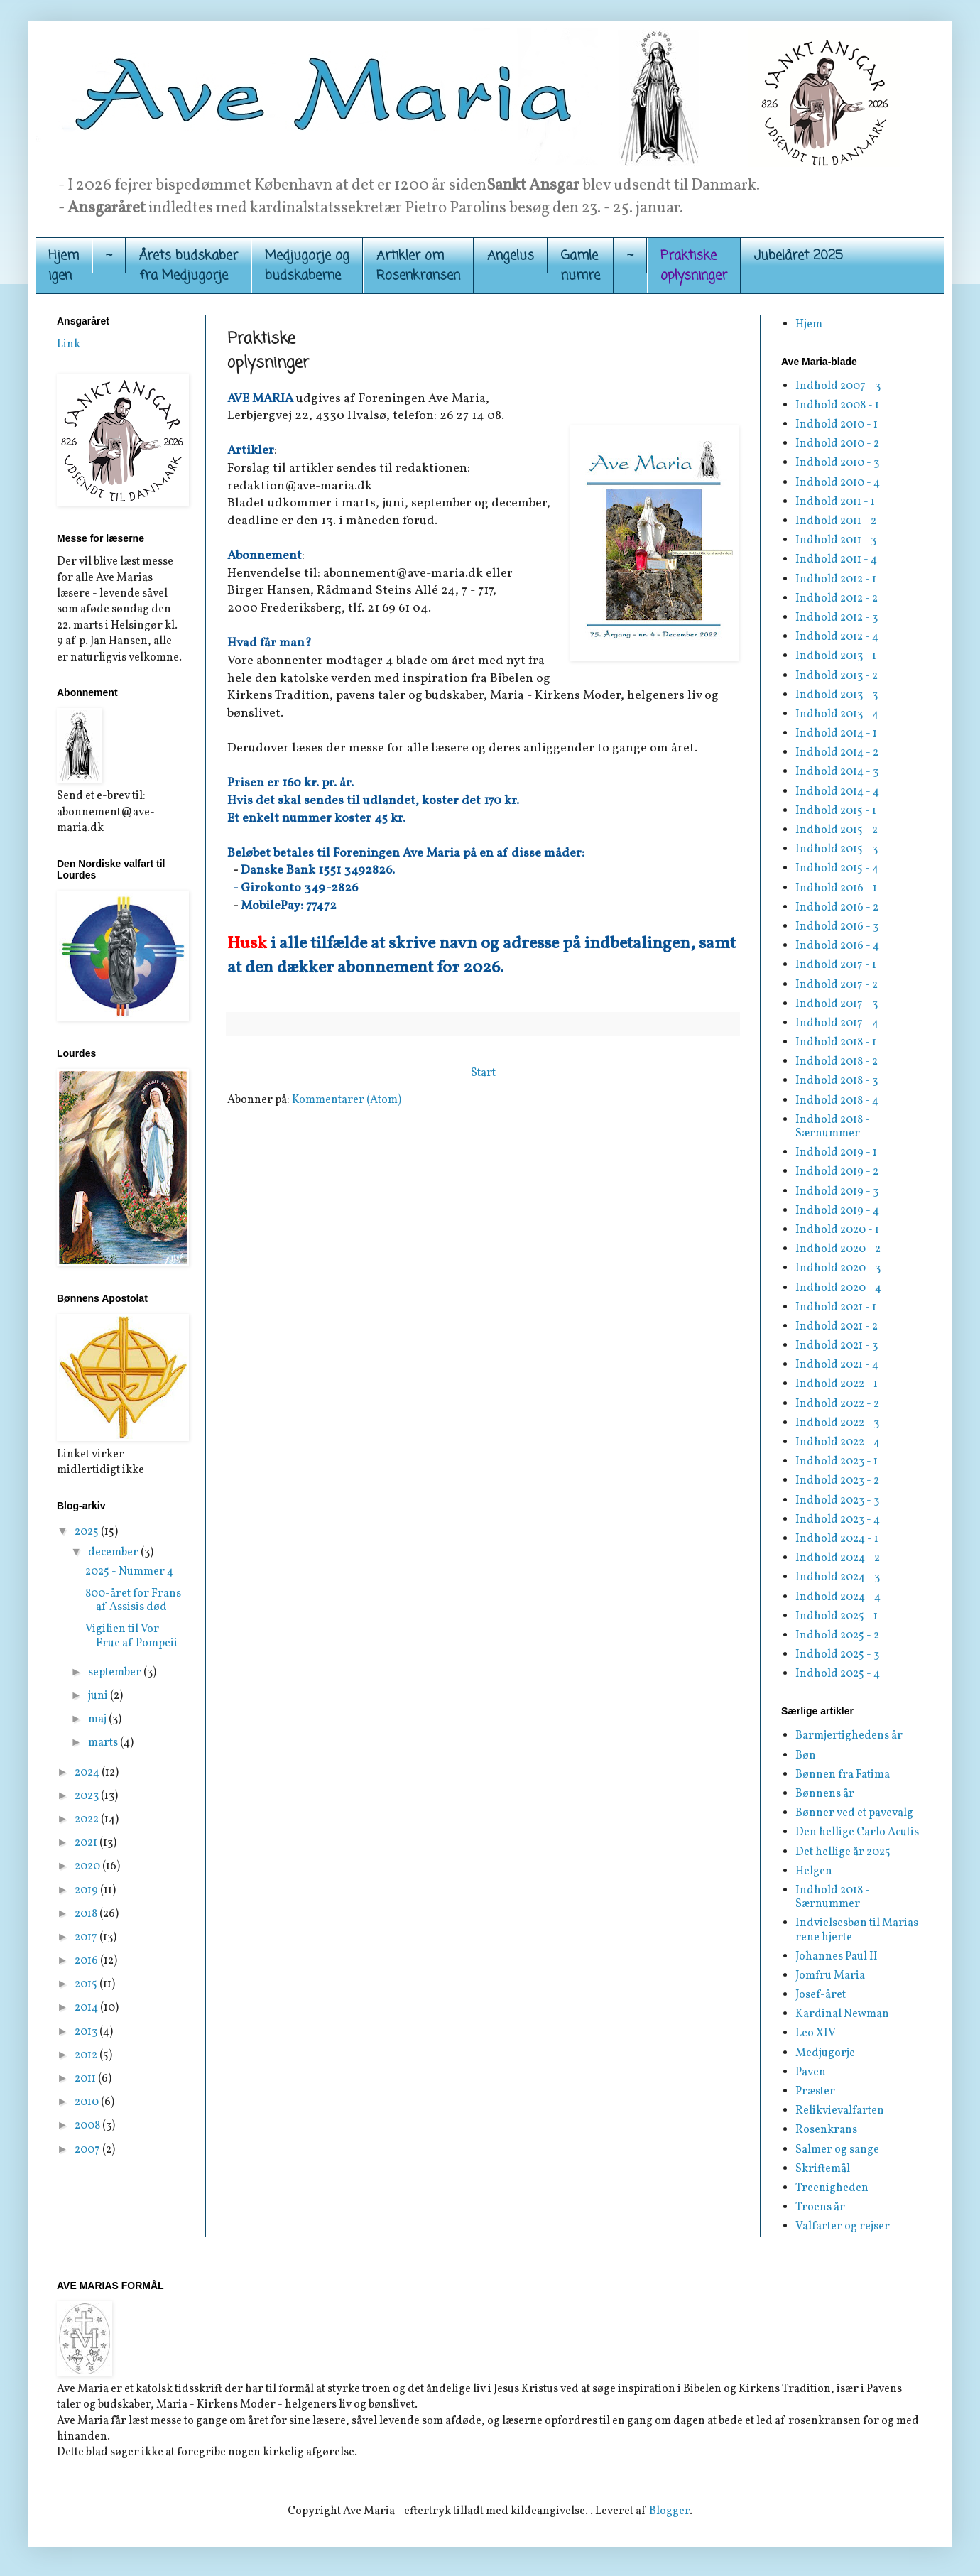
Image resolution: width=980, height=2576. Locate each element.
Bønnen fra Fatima (842, 1775)
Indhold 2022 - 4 (837, 1442)
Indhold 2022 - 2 (837, 1404)
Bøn (805, 1755)
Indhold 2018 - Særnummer (832, 1126)
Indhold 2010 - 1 (836, 425)
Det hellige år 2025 (843, 1852)
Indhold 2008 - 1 (837, 405)
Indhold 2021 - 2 (836, 1327)
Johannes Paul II (836, 1956)
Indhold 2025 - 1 (836, 1616)
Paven (810, 2072)
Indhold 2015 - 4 (836, 868)
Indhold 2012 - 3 (836, 618)
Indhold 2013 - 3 (836, 695)
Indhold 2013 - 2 (836, 676)
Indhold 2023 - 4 (837, 1520)
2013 (87, 2032)
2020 (88, 1866)
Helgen (813, 1871)
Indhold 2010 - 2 (837, 444)
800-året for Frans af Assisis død (133, 1600)
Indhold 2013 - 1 (835, 656)
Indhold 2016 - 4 (837, 946)
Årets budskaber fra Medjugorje (188, 266)
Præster (815, 2091)
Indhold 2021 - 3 (836, 1346)
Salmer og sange (837, 2150)
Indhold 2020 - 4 (838, 1288)
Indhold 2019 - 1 (836, 1153)
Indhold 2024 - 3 (837, 1577)
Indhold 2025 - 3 (837, 1655)
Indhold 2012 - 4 (836, 637)
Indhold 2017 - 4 (836, 1023)
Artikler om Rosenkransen (418, 266)
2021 (87, 1843)
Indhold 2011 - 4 (836, 559)
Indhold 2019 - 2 (836, 1172)
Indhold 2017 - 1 (835, 965)
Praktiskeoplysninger (693, 266)
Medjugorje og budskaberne (307, 266)
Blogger (669, 2511)
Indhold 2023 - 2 (837, 1481)
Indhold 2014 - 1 (836, 733)
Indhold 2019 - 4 (837, 1211)
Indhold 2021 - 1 (835, 1307)
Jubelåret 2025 (798, 256)
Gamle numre (580, 266)
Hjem (808, 324)
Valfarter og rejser (842, 2226)
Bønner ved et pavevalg (854, 1813)
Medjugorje (825, 2053)
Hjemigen (63, 266)
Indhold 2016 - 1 (836, 888)
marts (104, 1743)
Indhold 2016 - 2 (836, 907)
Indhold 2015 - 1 (835, 811)
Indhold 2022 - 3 (837, 1423)
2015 (87, 1984)
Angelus (510, 256)
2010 (88, 2102)
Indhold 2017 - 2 (836, 985)
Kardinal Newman (842, 2014)
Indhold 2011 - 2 (835, 521)
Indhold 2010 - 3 (837, 463)
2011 (86, 2079)
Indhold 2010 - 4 (837, 483)
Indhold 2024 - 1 (836, 1539)
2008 (88, 2126)
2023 (88, 1796)
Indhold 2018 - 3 (836, 1081)
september (115, 1672)
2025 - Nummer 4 (129, 1572)
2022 (88, 1819)
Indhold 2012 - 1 (835, 579)
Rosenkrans (826, 2130)
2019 (87, 1890)
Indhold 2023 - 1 (836, 1461)
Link (68, 344)
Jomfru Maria (830, 1976)
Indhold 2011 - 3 (835, 540)
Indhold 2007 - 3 (838, 386)
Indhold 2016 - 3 (836, 927)
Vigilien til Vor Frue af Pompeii (131, 1636)
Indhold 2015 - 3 (836, 849)
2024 (88, 1773)
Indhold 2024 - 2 (837, 1558)
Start (483, 1073)
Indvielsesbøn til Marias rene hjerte (856, 1930)
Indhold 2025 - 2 (837, 1635)
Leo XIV (815, 2033)
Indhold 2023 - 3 (837, 1501)
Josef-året (820, 1995)
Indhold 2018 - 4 (836, 1101)
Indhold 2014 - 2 (836, 753)
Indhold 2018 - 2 (836, 1062)
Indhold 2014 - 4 (837, 792)
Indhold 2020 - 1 (837, 1230)
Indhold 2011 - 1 (835, 502)
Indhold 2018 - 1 (835, 1042)
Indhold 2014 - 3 (836, 772)
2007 (88, 2150)
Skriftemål (822, 2169)
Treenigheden (832, 2188)
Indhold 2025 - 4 (837, 1674)
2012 (87, 2055)
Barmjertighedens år (849, 1736)
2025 (88, 1532)
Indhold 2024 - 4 (838, 1597)
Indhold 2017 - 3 (836, 1004)
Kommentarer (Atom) (346, 1100)
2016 (87, 1961)
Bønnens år (824, 1794)
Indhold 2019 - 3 (836, 1192)
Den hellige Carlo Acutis (857, 1832)
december (114, 1552)
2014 (87, 2008)
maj (98, 1719)
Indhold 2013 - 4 (836, 714)
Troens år (820, 2207)
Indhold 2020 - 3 (838, 1268)
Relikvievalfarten (839, 2111)
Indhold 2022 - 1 (836, 1384)
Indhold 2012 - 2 (836, 599)
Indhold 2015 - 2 (836, 830)
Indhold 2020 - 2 (838, 1249)
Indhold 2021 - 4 (836, 1365)
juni (99, 1696)
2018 (87, 1914)
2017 (87, 1937)
